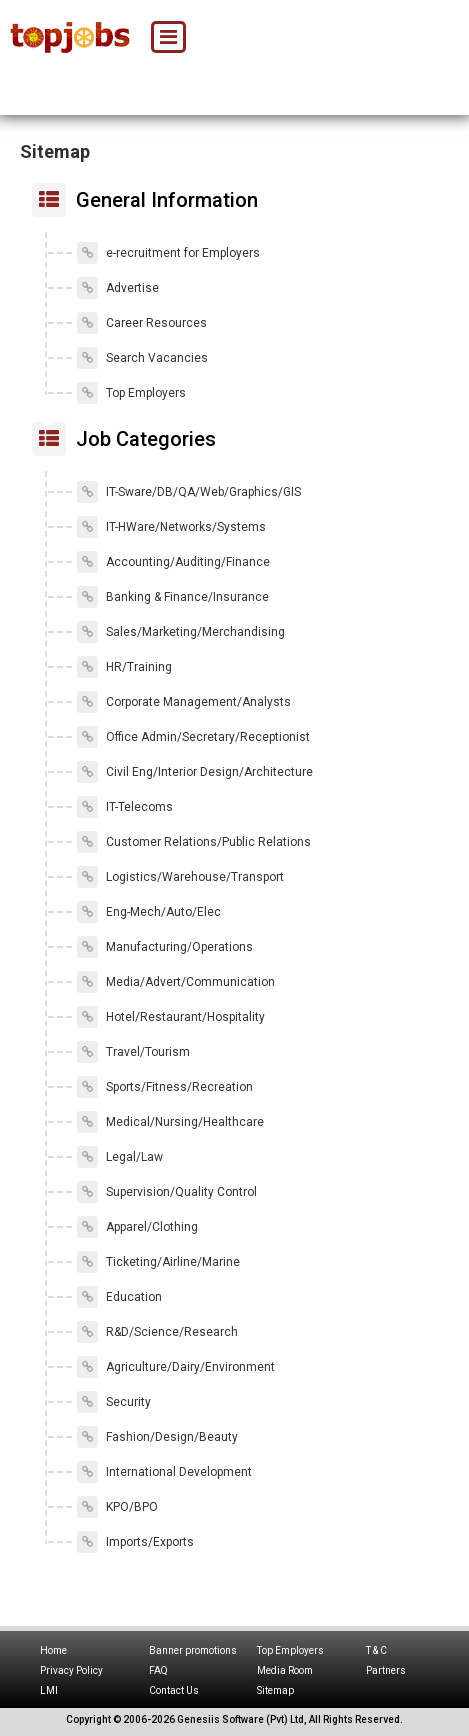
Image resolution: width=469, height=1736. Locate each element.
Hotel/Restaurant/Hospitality (171, 1017)
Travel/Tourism (133, 1052)
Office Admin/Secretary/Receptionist (193, 737)
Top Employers (131, 393)
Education (119, 1297)
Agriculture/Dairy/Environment (176, 1367)
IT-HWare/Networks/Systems (171, 527)
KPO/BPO (117, 1507)
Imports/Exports (135, 1542)
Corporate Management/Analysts (184, 702)
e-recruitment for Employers (168, 253)
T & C (376, 1650)
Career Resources (142, 323)
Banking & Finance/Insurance (173, 597)
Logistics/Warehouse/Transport (180, 877)
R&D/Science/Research (157, 1332)
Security (114, 1402)
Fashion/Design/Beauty (157, 1437)
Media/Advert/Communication (176, 982)
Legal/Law (120, 1157)
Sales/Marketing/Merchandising (181, 632)
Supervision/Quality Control (167, 1192)
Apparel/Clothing (137, 1227)
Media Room (285, 1670)
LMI (49, 1690)
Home (53, 1650)
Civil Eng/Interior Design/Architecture (195, 772)
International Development (164, 1472)
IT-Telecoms (125, 807)
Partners (386, 1670)
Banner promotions (193, 1650)
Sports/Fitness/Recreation (165, 1087)
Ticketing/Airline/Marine (158, 1262)
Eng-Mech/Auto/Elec (149, 912)
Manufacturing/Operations (165, 947)
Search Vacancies (142, 358)
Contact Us (174, 1690)
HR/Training (124, 667)
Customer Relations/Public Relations (194, 842)
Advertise (118, 288)
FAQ (158, 1670)
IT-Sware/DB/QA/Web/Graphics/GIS (189, 492)
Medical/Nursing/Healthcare (170, 1122)
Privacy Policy (71, 1670)
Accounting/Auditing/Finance (173, 562)
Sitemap (275, 1690)
